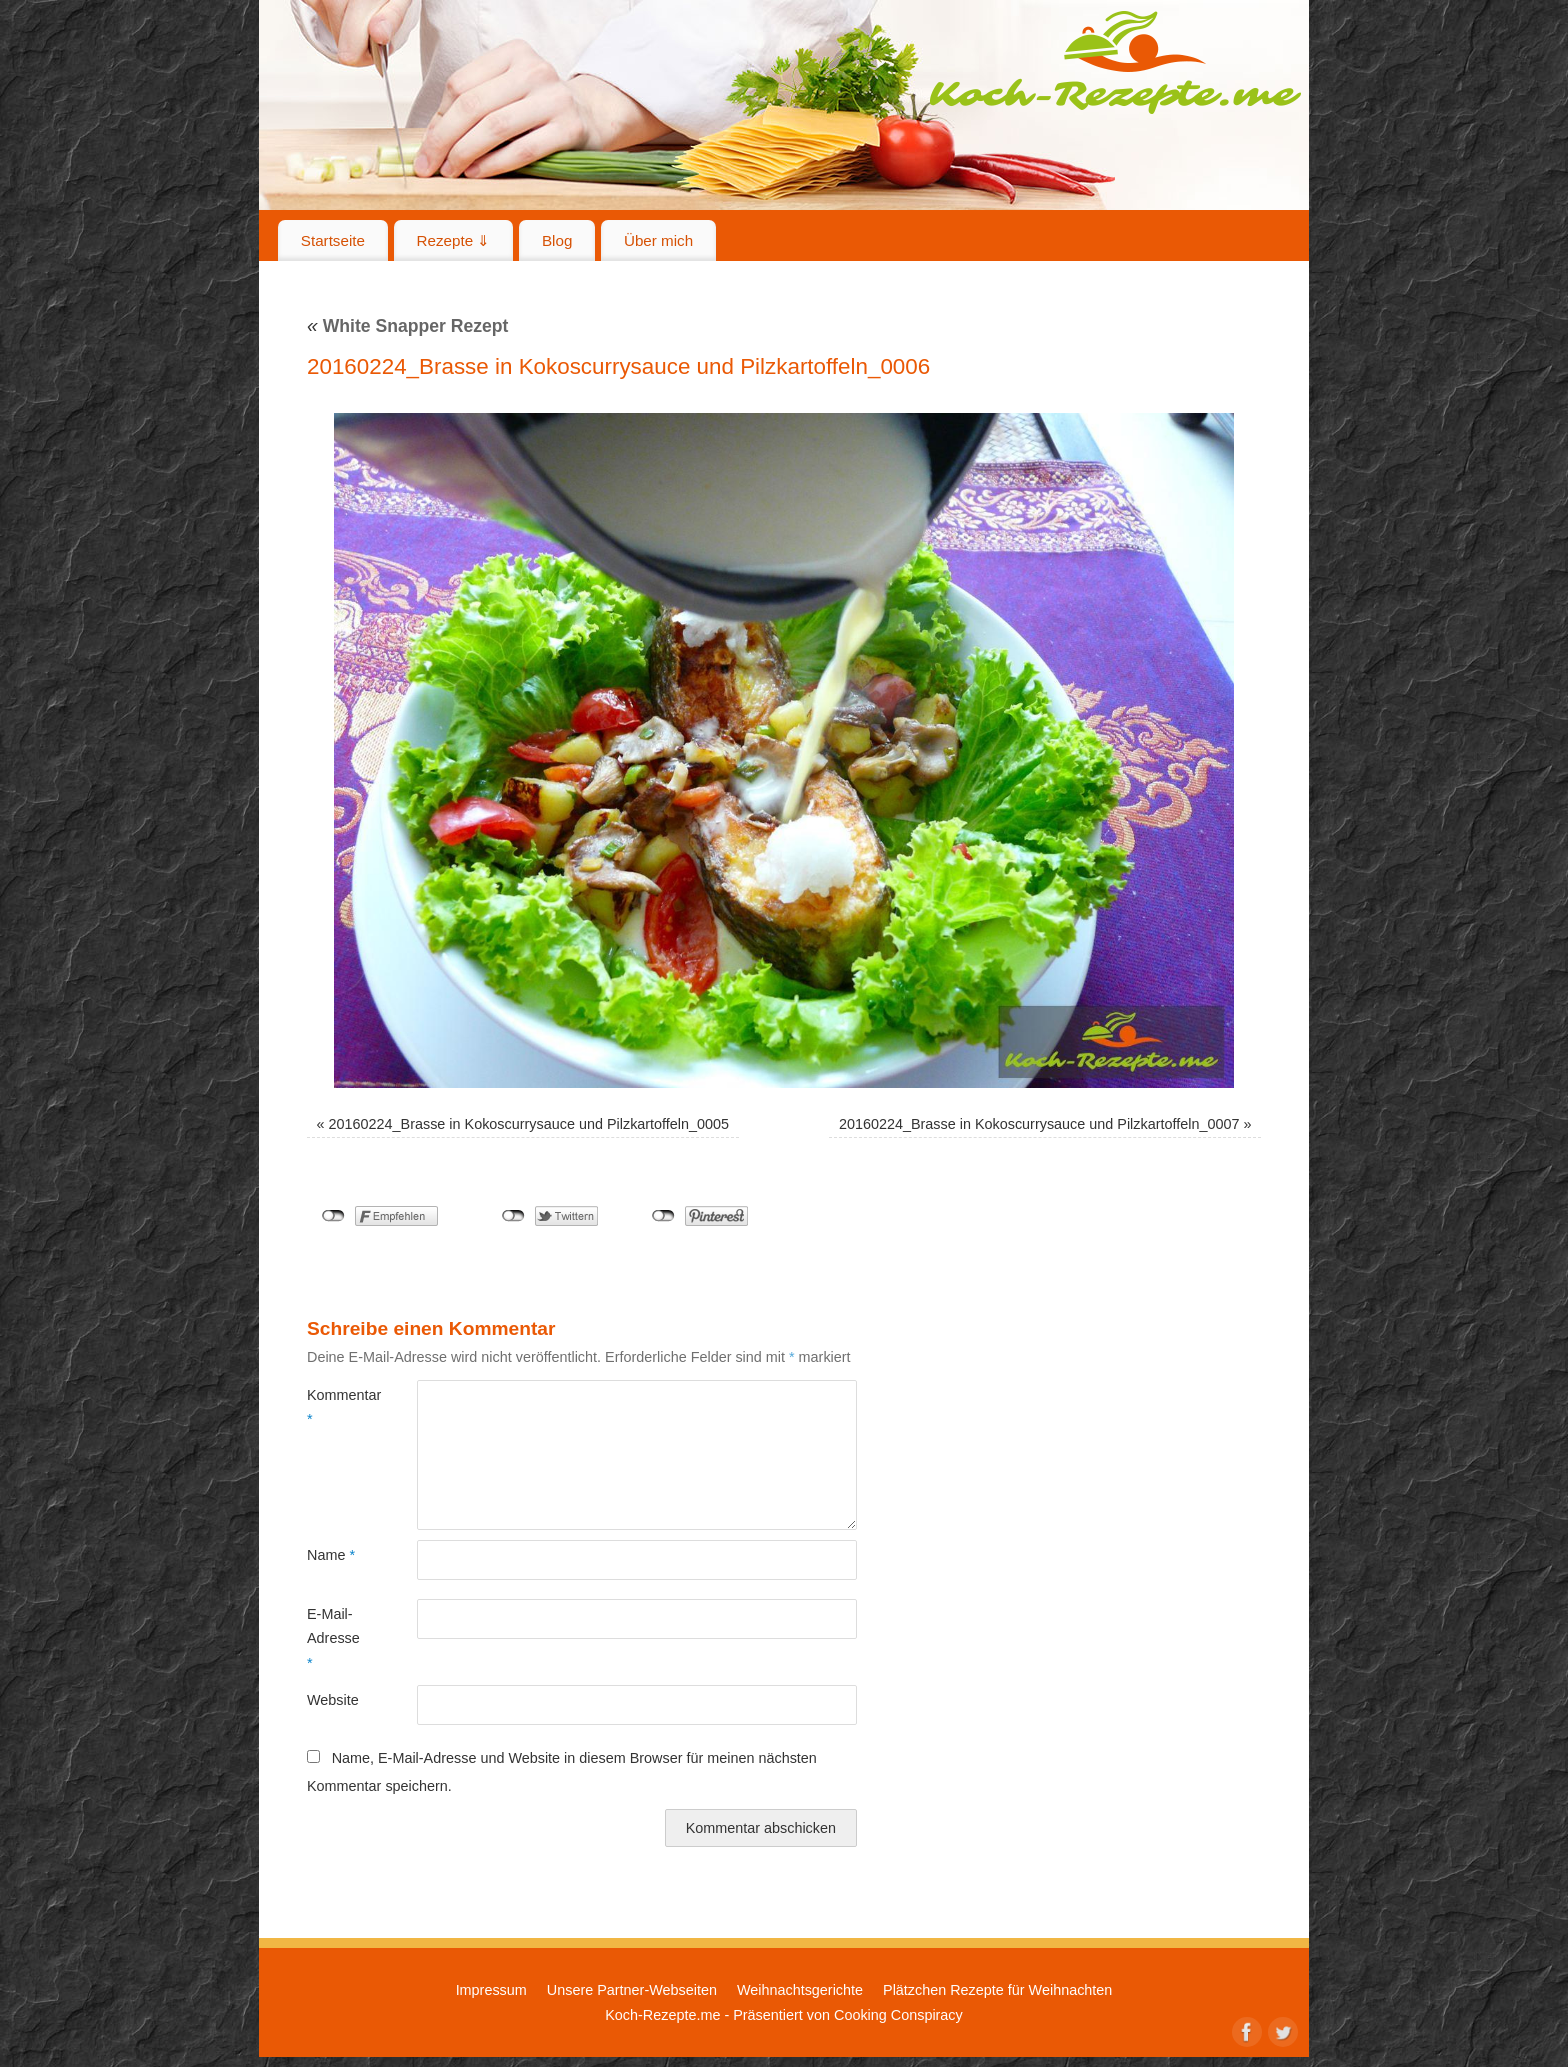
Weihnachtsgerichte (800, 1990)
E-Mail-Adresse (333, 1638)
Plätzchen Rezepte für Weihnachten (997, 1990)
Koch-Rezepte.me (1115, 62)
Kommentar (334, 1407)
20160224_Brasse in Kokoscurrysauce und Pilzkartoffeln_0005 (529, 1124)
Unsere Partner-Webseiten (632, 1990)
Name (331, 1555)
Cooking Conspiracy (898, 2015)
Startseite (333, 240)
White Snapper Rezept (407, 326)
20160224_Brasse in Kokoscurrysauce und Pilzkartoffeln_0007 (1039, 1124)
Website (333, 1700)
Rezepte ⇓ (454, 240)
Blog (557, 240)
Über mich (658, 240)
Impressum (491, 1990)
